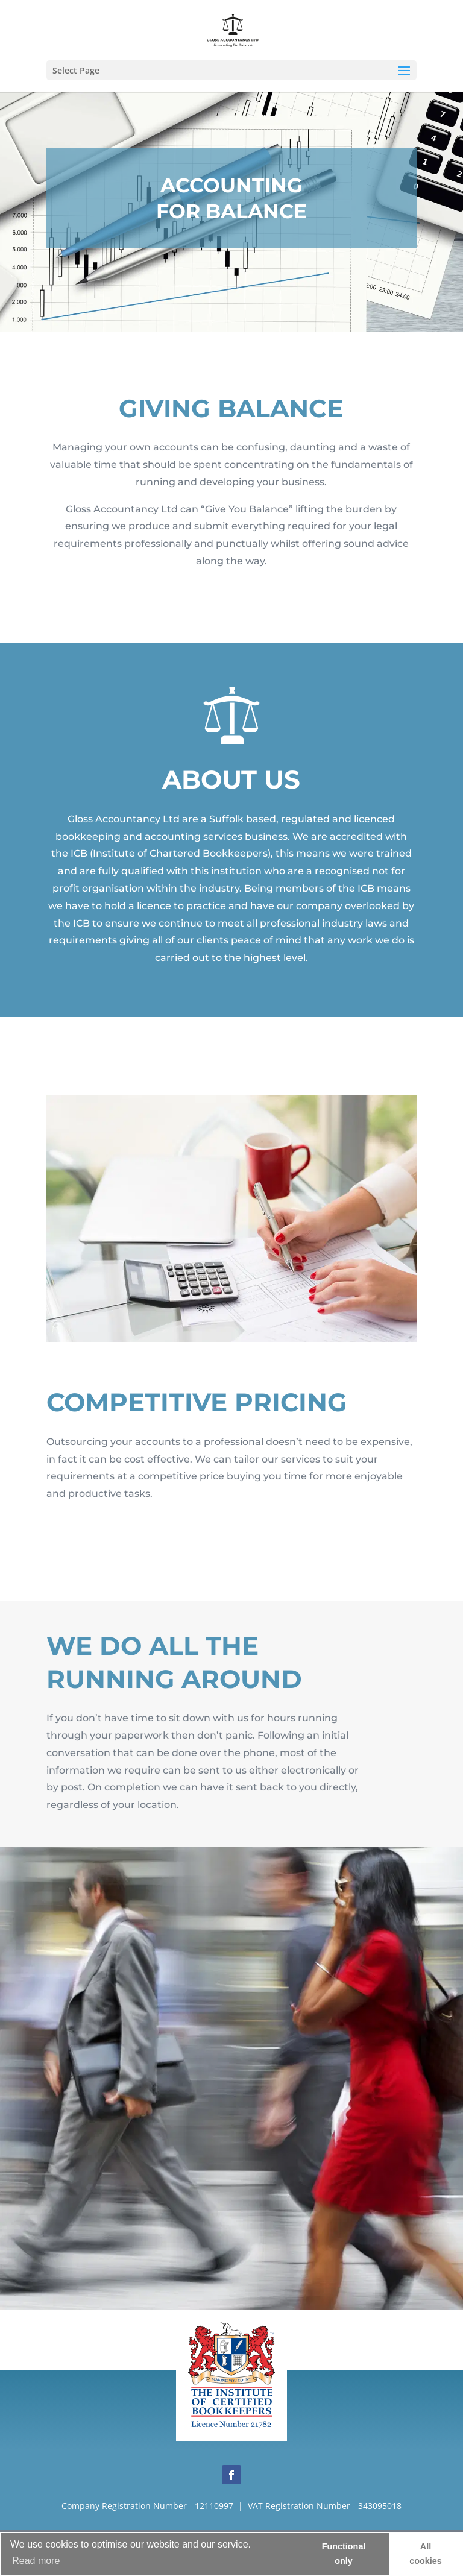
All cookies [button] (425, 2554)
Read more (36, 2561)
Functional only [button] (344, 2554)
